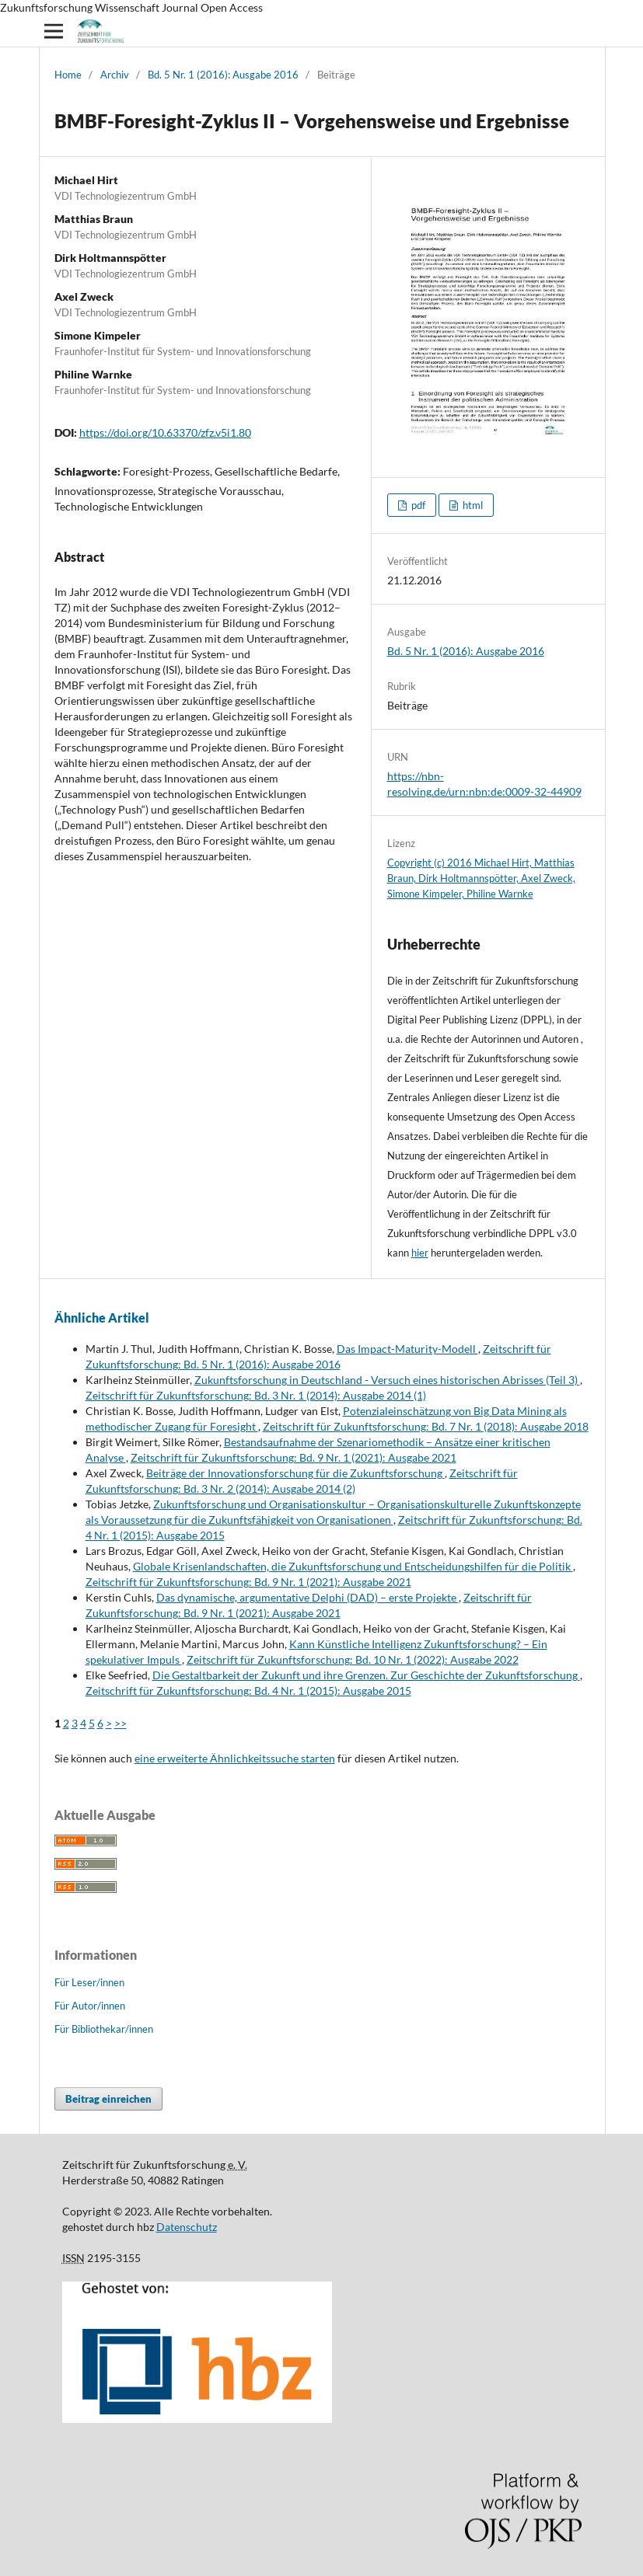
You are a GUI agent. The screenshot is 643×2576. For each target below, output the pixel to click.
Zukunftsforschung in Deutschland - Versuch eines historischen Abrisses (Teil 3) (387, 1379)
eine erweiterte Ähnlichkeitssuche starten (235, 1758)
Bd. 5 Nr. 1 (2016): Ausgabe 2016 (223, 74)
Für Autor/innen (89, 2005)
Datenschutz (186, 2226)
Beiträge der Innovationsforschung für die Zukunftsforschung (295, 1473)
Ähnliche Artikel (101, 1317)
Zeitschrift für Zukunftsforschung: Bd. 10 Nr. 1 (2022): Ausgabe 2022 (353, 1659)
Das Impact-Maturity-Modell (407, 1348)
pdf (417, 505)
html (471, 505)
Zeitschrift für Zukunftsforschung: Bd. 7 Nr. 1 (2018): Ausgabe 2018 (426, 1426)
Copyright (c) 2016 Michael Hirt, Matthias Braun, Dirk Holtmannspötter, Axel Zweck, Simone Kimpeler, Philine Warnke (481, 878)
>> (120, 1723)
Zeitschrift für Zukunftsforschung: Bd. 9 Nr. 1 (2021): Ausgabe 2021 (293, 1457)
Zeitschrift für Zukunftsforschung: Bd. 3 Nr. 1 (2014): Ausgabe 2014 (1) (256, 1395)
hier (419, 1252)
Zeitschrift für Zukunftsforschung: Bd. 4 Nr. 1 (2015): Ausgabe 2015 (248, 1690)
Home (68, 74)
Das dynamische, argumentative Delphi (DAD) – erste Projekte (307, 1597)
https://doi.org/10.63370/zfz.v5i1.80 (165, 432)
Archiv (114, 74)
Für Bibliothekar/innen (103, 2029)
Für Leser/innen (89, 1982)
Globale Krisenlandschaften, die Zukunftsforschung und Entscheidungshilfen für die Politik (353, 1566)
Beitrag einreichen (108, 2099)
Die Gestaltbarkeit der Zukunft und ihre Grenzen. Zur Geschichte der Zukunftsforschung (366, 1675)
